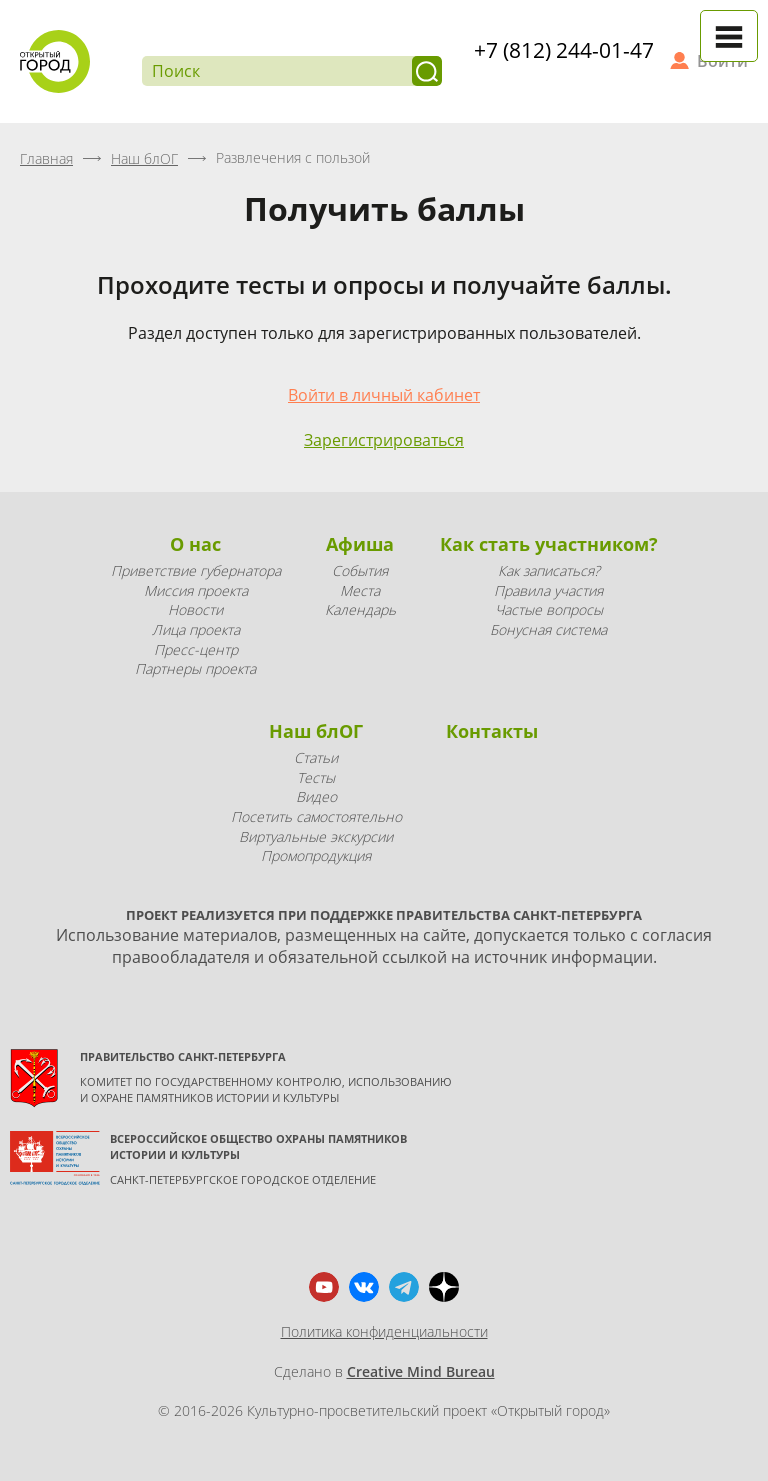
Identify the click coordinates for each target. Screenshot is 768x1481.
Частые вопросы (549, 609)
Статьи (316, 757)
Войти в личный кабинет (384, 395)
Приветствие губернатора (196, 570)
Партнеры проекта (195, 668)
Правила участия (548, 590)
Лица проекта (196, 629)
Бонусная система (548, 629)
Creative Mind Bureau (421, 1371)
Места (360, 590)
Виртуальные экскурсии (316, 836)
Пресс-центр (196, 649)
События (360, 570)
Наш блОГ (316, 731)
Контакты (492, 731)
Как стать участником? (549, 544)
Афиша (360, 544)
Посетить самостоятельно (316, 816)
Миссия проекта (196, 590)
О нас (195, 544)
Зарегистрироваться (384, 440)
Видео (316, 796)
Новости (195, 609)
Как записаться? (549, 570)
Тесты (316, 777)
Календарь (360, 609)
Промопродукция (316, 855)
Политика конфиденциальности (384, 1331)
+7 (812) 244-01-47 (564, 50)
